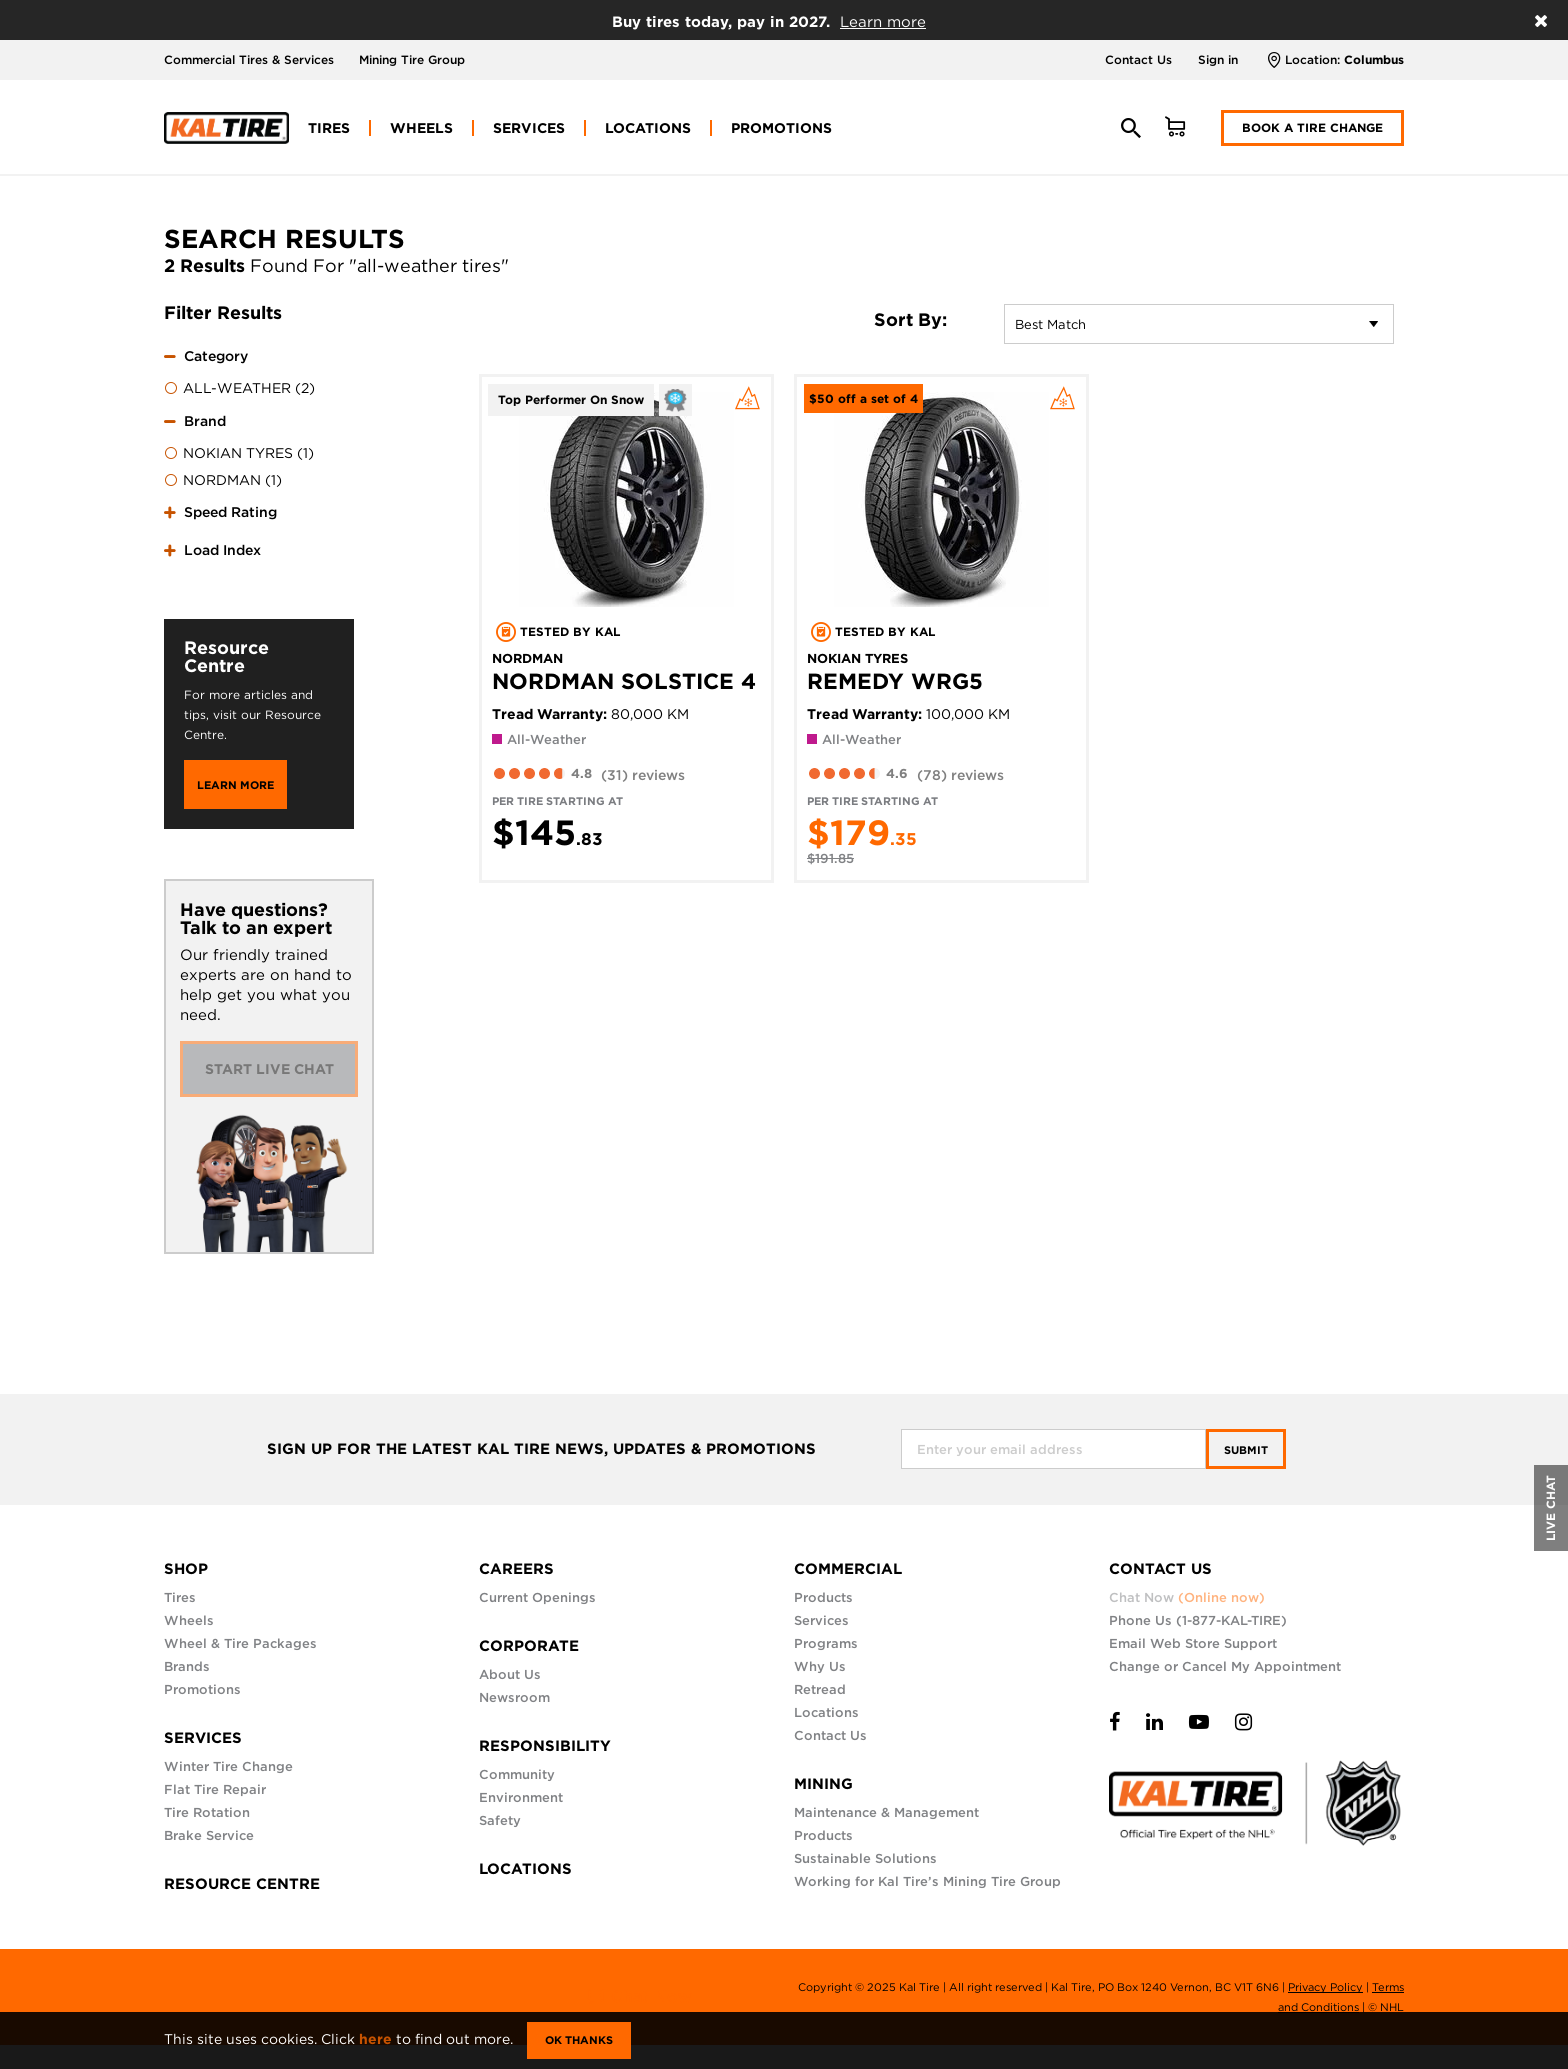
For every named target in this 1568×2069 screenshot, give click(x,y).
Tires (180, 1597)
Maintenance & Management (886, 1812)
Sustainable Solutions (865, 1858)
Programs (826, 1643)
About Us (510, 1674)
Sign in (1218, 59)
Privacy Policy (1325, 1987)
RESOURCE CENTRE (242, 1884)
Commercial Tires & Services (249, 59)
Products (823, 1597)
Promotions (202, 1689)
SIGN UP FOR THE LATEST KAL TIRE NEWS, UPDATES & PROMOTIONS (541, 1449)
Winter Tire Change (228, 1766)
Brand (205, 421)
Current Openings (537, 1597)
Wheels (189, 1620)
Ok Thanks (579, 2040)
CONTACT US (1160, 1569)
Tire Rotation (207, 1812)
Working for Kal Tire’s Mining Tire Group (927, 1881)
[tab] (259, 369)
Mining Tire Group (412, 59)
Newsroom (514, 1697)
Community (517, 1774)
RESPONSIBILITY (545, 1746)
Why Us (820, 1666)
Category (216, 356)
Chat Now (1187, 1597)
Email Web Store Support (1193, 1643)
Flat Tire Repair (215, 1789)
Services (821, 1620)
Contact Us (1138, 59)
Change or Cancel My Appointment (1225, 1666)
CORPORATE (529, 1646)
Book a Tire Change (1312, 127)
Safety (500, 1820)
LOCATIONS (525, 1869)
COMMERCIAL (848, 1569)
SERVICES (203, 1738)
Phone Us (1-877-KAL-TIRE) (1198, 1620)
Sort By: (910, 320)
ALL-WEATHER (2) (239, 389)
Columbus (1374, 59)
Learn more (883, 22)
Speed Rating (230, 512)
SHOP (186, 1569)
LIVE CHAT (1550, 1508)
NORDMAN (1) (223, 481)
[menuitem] (329, 128)
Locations (826, 1712)
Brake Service (209, 1835)
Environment (521, 1797)
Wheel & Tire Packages (240, 1643)
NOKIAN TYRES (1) (239, 454)
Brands (187, 1666)
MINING (823, 1784)
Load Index (222, 550)
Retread (820, 1689)
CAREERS (516, 1569)
